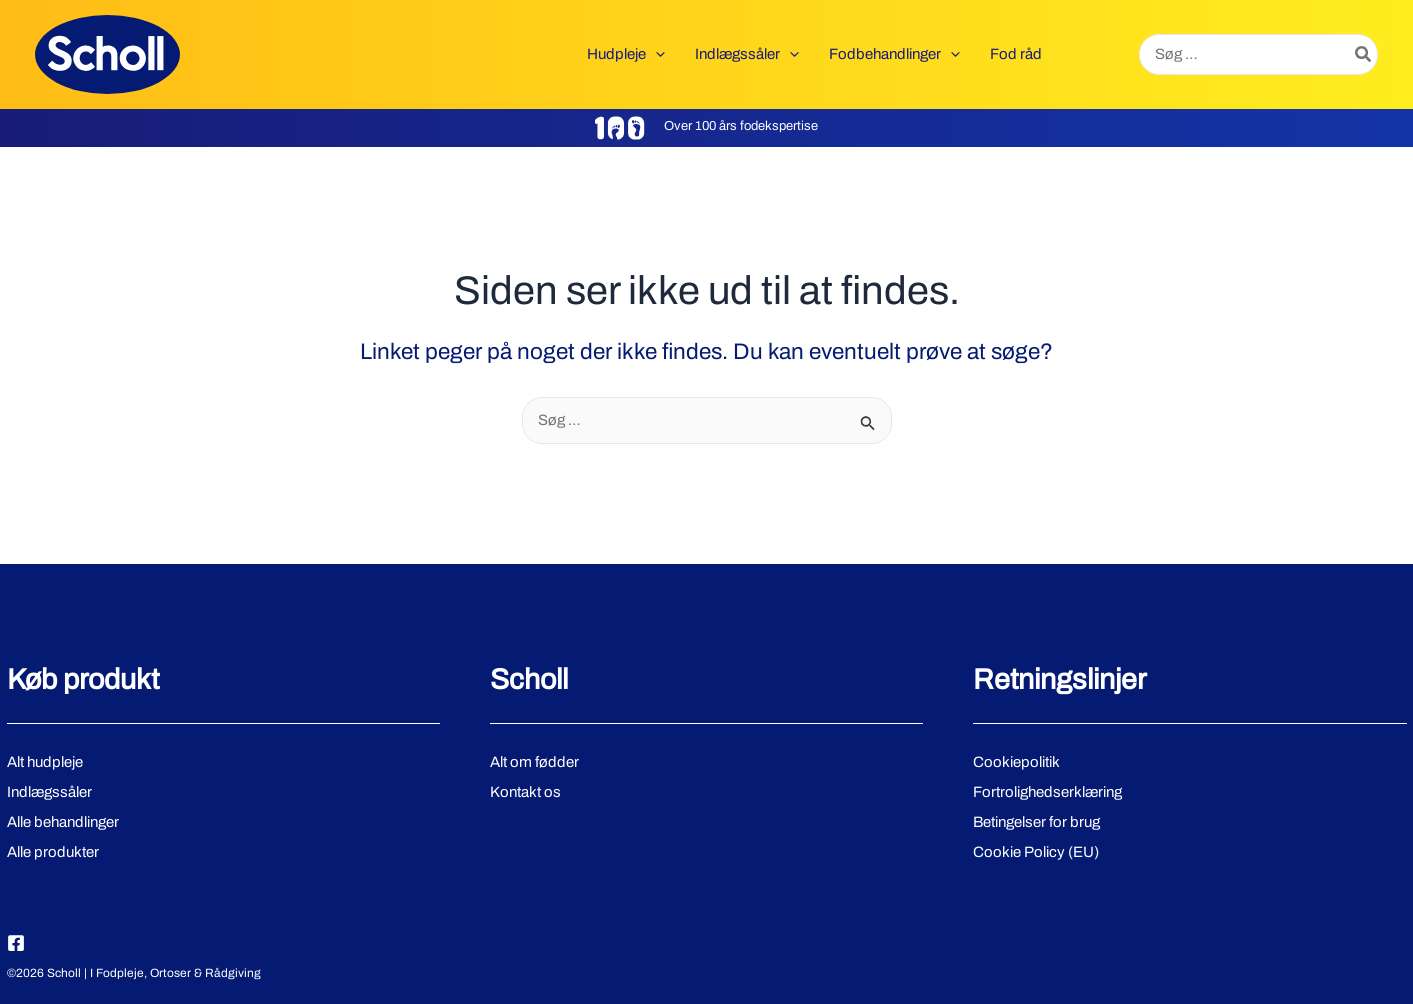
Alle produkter (53, 852)
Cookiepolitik (1016, 762)
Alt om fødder (534, 762)
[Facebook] (16, 943)
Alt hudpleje (45, 762)
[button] (655, 54)
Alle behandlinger (63, 822)
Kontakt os (525, 792)
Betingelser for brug (1036, 822)
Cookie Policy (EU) (1036, 852)
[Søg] (1364, 54)
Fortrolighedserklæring (1047, 792)
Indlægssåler (49, 792)
